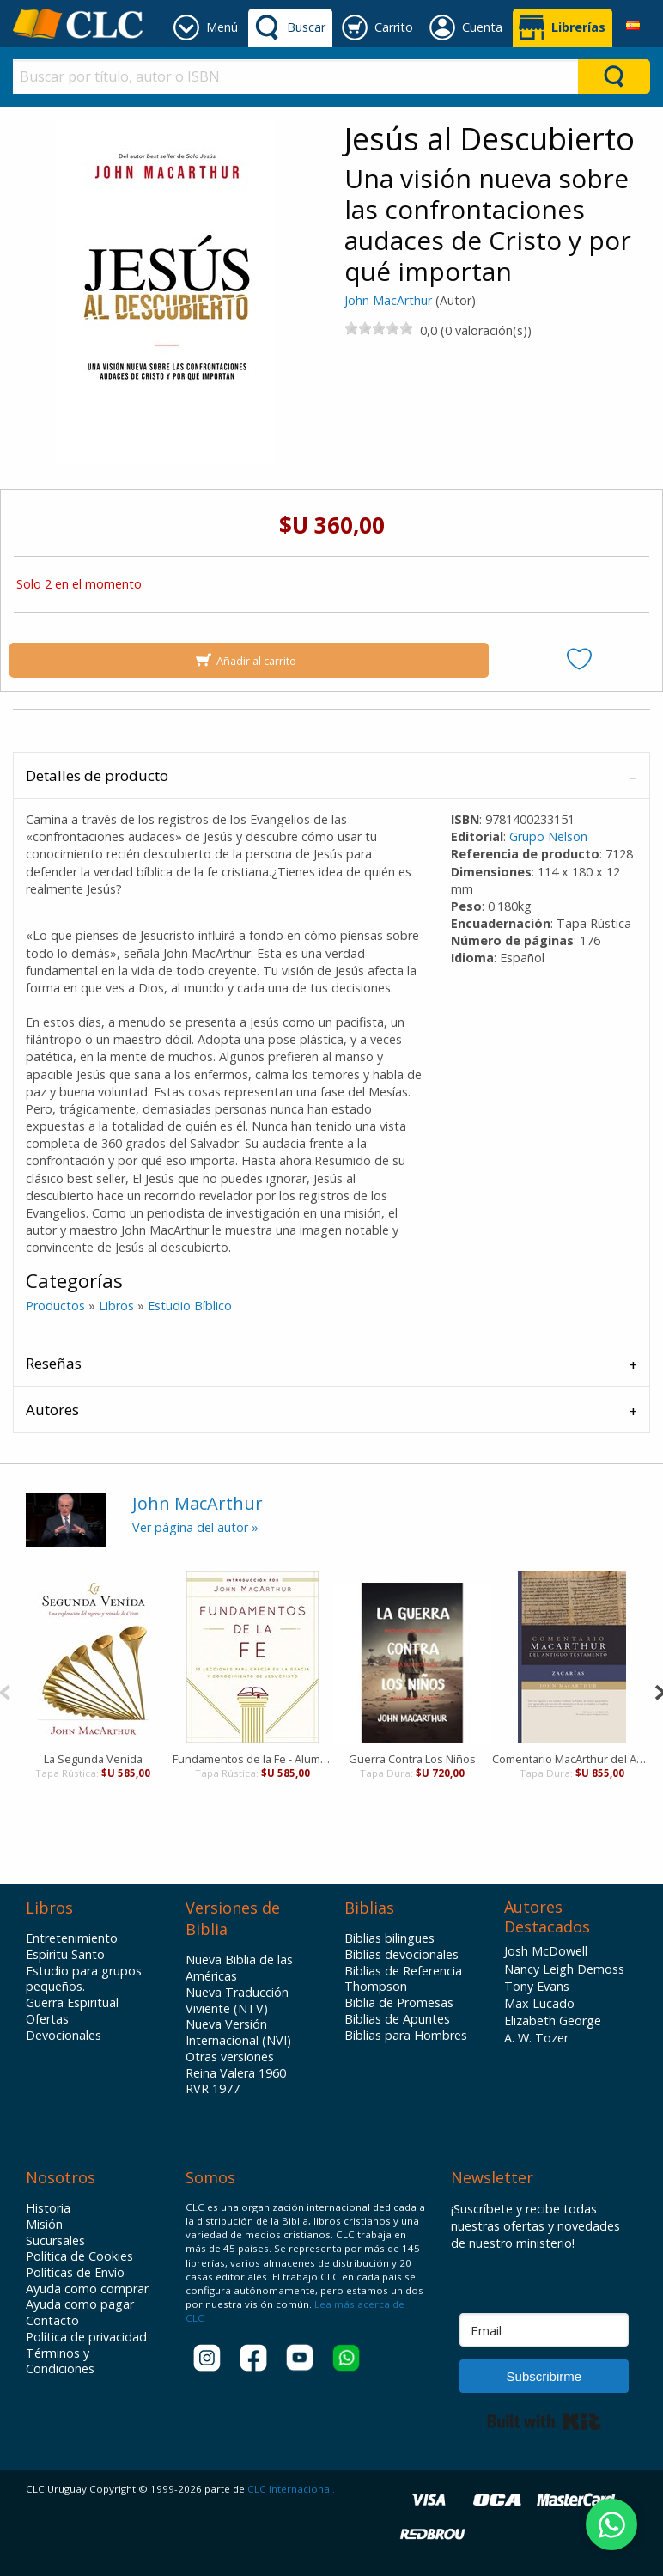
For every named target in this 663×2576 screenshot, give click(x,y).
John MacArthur (388, 300)
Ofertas (47, 2019)
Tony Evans (536, 1986)
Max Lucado (539, 2003)
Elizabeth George (552, 2020)
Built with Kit (544, 2421)
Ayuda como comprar (87, 2289)
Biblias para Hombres (405, 2035)
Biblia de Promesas (398, 2003)
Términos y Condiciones (60, 2362)
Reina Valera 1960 (236, 2073)
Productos (55, 1305)
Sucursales (55, 2241)
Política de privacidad (86, 2337)
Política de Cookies (79, 2256)
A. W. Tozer (536, 2038)
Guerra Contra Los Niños (412, 1759)
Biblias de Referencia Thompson (403, 1979)
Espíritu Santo (65, 1955)
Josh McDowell (545, 1951)
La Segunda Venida (93, 1759)
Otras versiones (230, 2057)
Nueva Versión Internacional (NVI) (238, 2032)
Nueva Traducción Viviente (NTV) (237, 2001)
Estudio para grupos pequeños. (84, 1979)
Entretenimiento (72, 1938)
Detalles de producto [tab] (97, 775)
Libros (116, 1305)
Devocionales (63, 2035)
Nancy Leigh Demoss (564, 1969)
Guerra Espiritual (72, 2003)
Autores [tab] (52, 1409)
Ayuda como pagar (80, 2304)
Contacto (52, 2321)
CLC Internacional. (291, 2488)
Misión (44, 2224)
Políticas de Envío (75, 2272)
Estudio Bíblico (190, 1305)
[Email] (544, 2330)
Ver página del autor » (195, 1527)
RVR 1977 (213, 2089)
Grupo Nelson (548, 836)
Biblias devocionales (401, 1955)
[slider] (378, 328)
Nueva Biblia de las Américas (239, 1968)
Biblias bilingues (389, 1938)
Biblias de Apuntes (397, 2019)
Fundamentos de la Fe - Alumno (252, 1759)
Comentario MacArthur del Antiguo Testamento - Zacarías (572, 1759)
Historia (48, 2208)
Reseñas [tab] (54, 1363)
